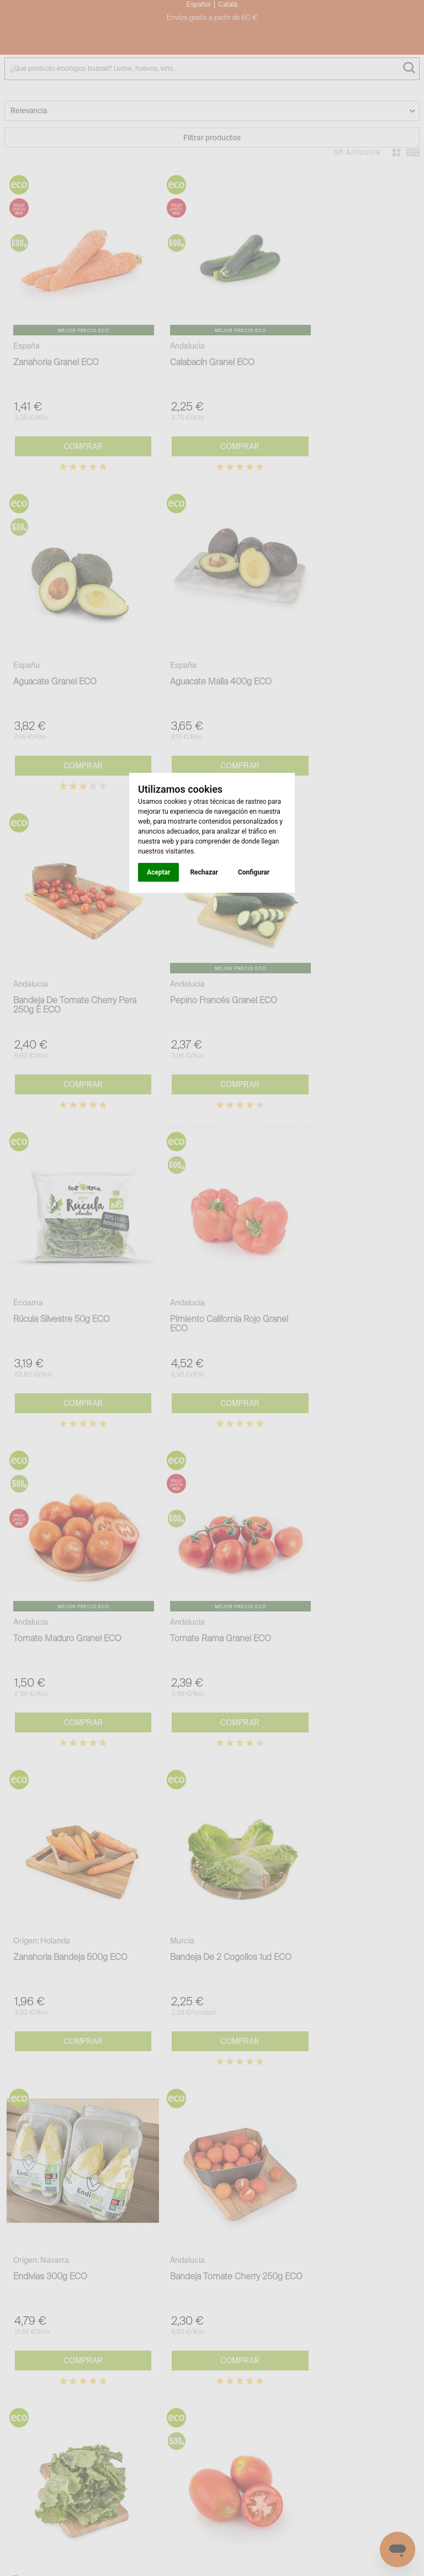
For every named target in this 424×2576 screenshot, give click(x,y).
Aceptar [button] (158, 872)
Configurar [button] (253, 872)
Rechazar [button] (204, 872)
